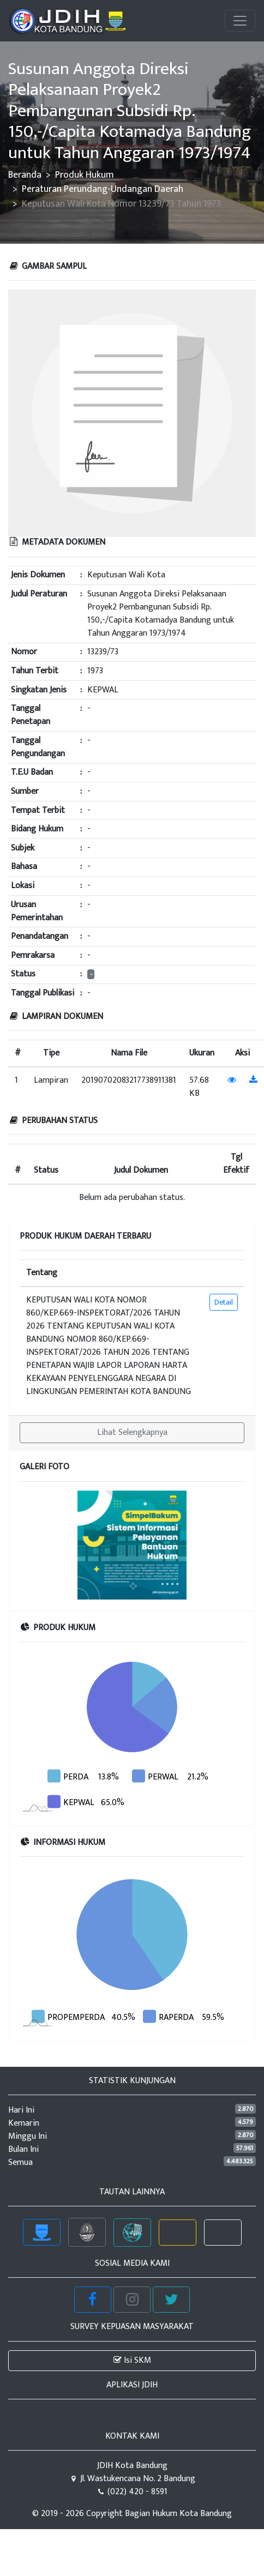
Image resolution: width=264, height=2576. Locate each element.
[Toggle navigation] (240, 21)
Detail (223, 1302)
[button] (36, 1545)
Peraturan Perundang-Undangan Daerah (102, 189)
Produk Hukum (84, 175)
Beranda (24, 175)
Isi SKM (132, 2360)
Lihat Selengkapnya (132, 1432)
